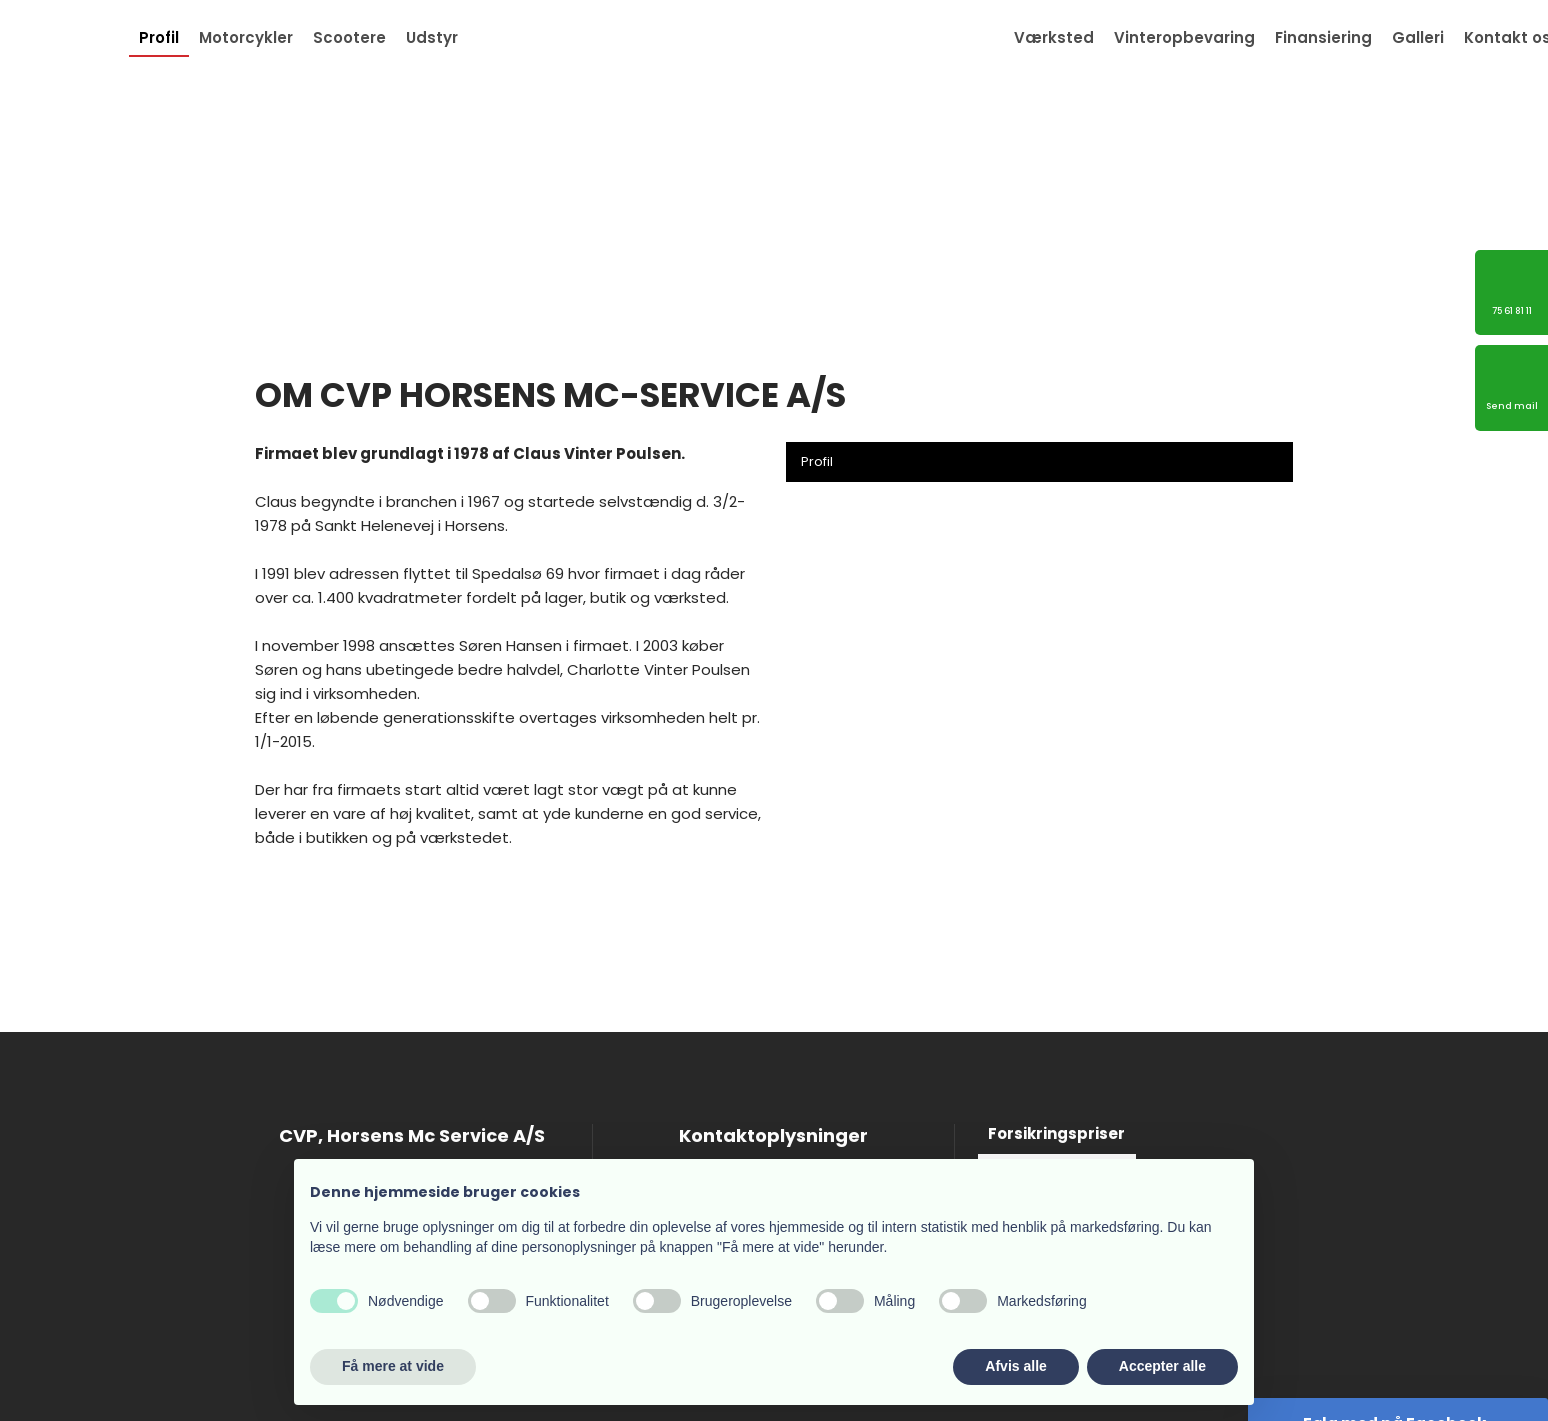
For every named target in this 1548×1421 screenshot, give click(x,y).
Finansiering (1323, 37)
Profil (159, 37)
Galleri (1418, 37)
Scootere (349, 37)
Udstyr (432, 37)
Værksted (1054, 37)
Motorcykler (246, 37)
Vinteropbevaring (1184, 37)
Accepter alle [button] (1162, 1366)
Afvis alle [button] (1015, 1366)
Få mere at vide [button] (393, 1366)
